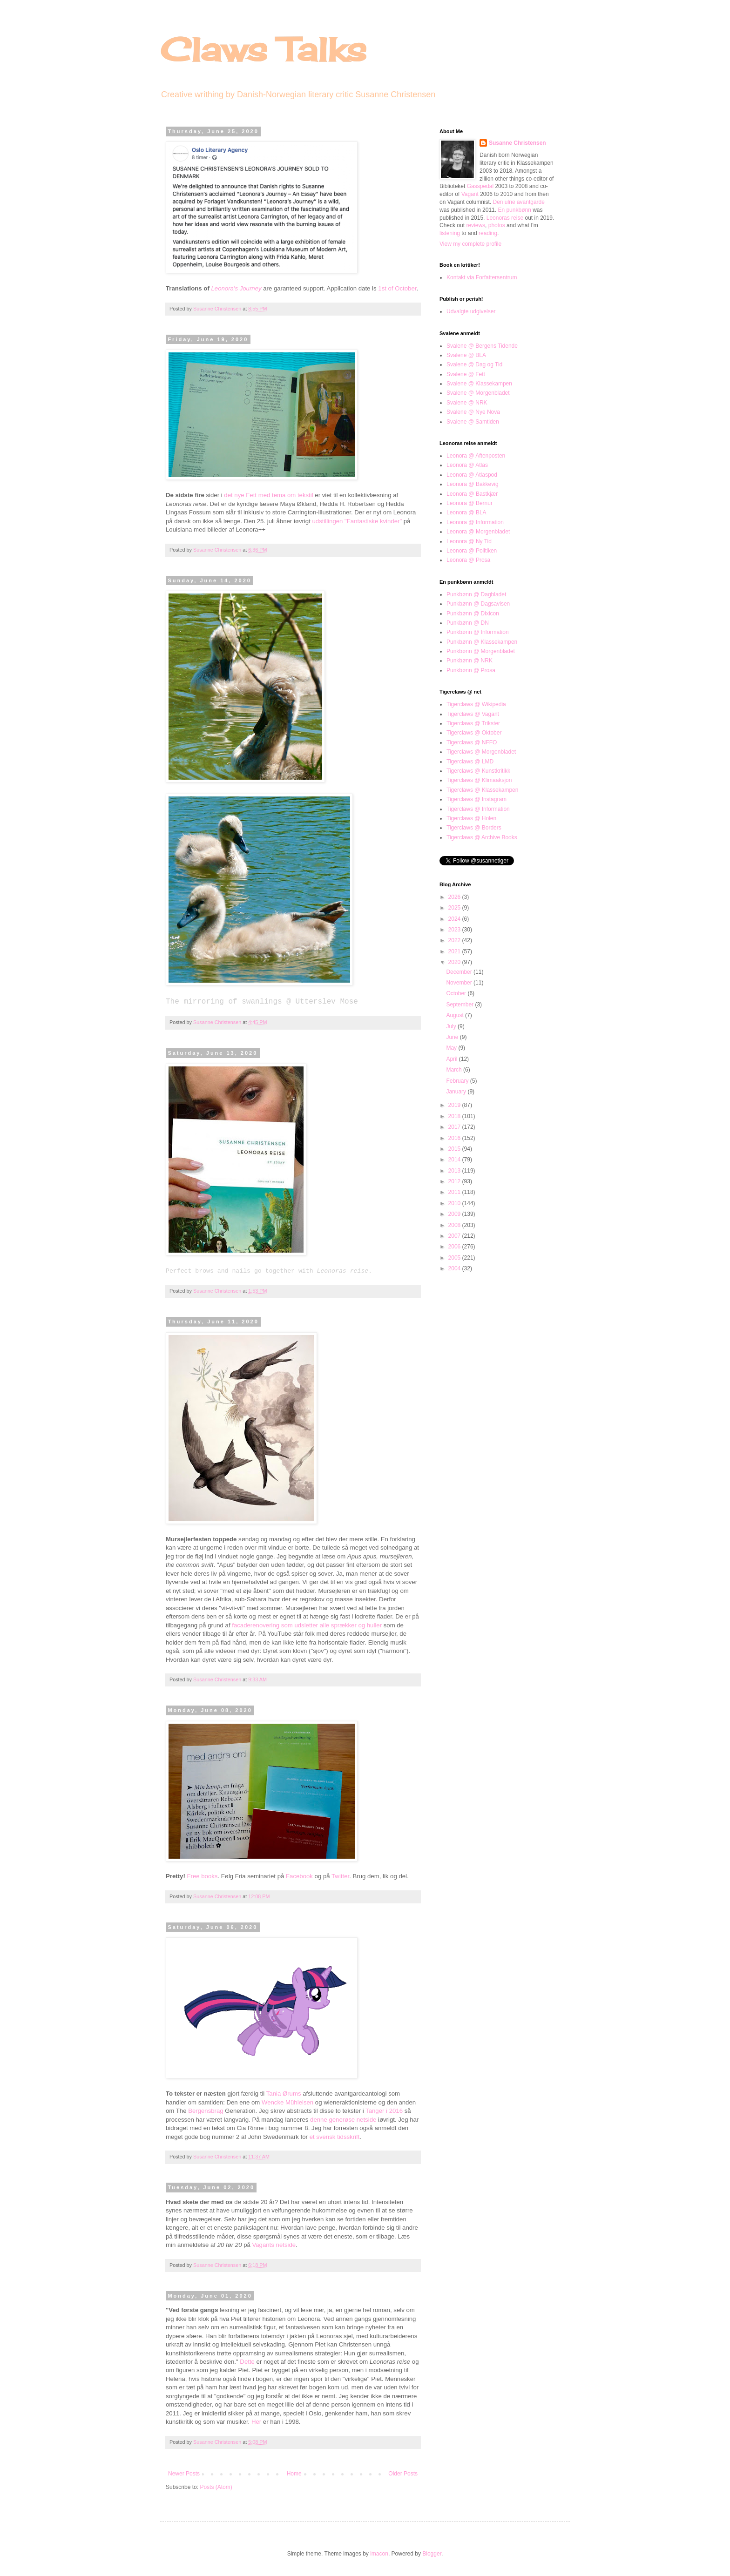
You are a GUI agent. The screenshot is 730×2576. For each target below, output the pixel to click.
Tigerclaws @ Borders (473, 827)
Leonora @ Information (475, 522)
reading (488, 233)
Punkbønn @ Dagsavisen (478, 603)
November (459, 982)
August (455, 1015)
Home (294, 2473)
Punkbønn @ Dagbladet (476, 594)
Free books (202, 1876)
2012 (455, 1181)
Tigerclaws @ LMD (469, 761)
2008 (455, 1225)
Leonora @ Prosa (468, 560)
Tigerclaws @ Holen (471, 818)
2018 (455, 1116)
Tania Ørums (283, 2093)
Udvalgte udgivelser (470, 311)
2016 (455, 1138)
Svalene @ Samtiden (472, 421)
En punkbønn (514, 210)
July (452, 1026)
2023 (455, 929)
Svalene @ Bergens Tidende (482, 346)
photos (496, 225)
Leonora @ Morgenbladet (478, 531)
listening (449, 233)
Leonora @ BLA (466, 512)
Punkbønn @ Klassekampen (481, 642)
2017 (455, 1127)
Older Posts (403, 2473)
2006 (455, 1246)
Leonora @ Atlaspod (471, 475)
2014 (455, 1159)
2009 (455, 1214)
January (456, 1091)
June (453, 1037)
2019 (455, 1105)
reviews (475, 225)
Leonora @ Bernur (469, 503)
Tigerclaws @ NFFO (471, 742)
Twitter (340, 1876)
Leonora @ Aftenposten (475, 455)
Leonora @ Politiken (471, 550)
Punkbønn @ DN (467, 623)
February (458, 1081)
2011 (455, 1192)
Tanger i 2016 (384, 2110)
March (454, 1069)
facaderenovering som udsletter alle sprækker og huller (307, 1625)
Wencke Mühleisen (287, 2102)
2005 (455, 1257)
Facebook (299, 1876)
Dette (247, 2361)
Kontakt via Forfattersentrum (481, 277)
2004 (455, 1268)
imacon (379, 2553)
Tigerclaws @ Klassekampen (482, 790)
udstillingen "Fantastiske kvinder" (357, 521)
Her (256, 2421)
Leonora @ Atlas (467, 465)
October (456, 993)
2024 (455, 919)
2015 (455, 1149)
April (452, 1059)
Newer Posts (184, 2473)
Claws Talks (263, 49)
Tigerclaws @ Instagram (476, 799)
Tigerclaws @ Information (478, 809)
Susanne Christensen (218, 308)
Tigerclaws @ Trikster (473, 723)
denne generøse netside (343, 2119)
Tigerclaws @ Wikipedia (476, 704)
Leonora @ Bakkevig (472, 484)
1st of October (397, 288)
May (452, 1048)
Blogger (431, 2553)
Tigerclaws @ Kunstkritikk (478, 771)
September (460, 1004)
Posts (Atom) (216, 2487)
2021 (455, 951)
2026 (455, 897)
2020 (455, 962)
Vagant (470, 194)
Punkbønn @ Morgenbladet (480, 651)
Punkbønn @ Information (477, 632)
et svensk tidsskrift (335, 2136)
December (459, 972)
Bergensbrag (205, 2110)
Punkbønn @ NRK (469, 660)
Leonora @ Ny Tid (469, 541)
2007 (455, 1236)
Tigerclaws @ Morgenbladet (481, 752)
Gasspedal (480, 186)
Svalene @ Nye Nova (473, 412)
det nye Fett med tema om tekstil (268, 495)
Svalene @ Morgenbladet (478, 393)
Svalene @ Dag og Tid (474, 364)
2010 (455, 1203)
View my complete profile (470, 244)
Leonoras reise (505, 218)
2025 (455, 907)
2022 (455, 940)
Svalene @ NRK (466, 402)
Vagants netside (274, 2244)
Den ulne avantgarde (519, 202)
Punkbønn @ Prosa (470, 670)
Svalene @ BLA (466, 355)
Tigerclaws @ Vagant (472, 714)
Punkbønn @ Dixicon (472, 613)
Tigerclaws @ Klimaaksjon (479, 780)
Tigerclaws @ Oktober (473, 732)
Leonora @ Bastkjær (472, 494)
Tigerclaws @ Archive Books (481, 837)
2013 (455, 1170)
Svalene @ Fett (465, 374)
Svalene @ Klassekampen (479, 383)
